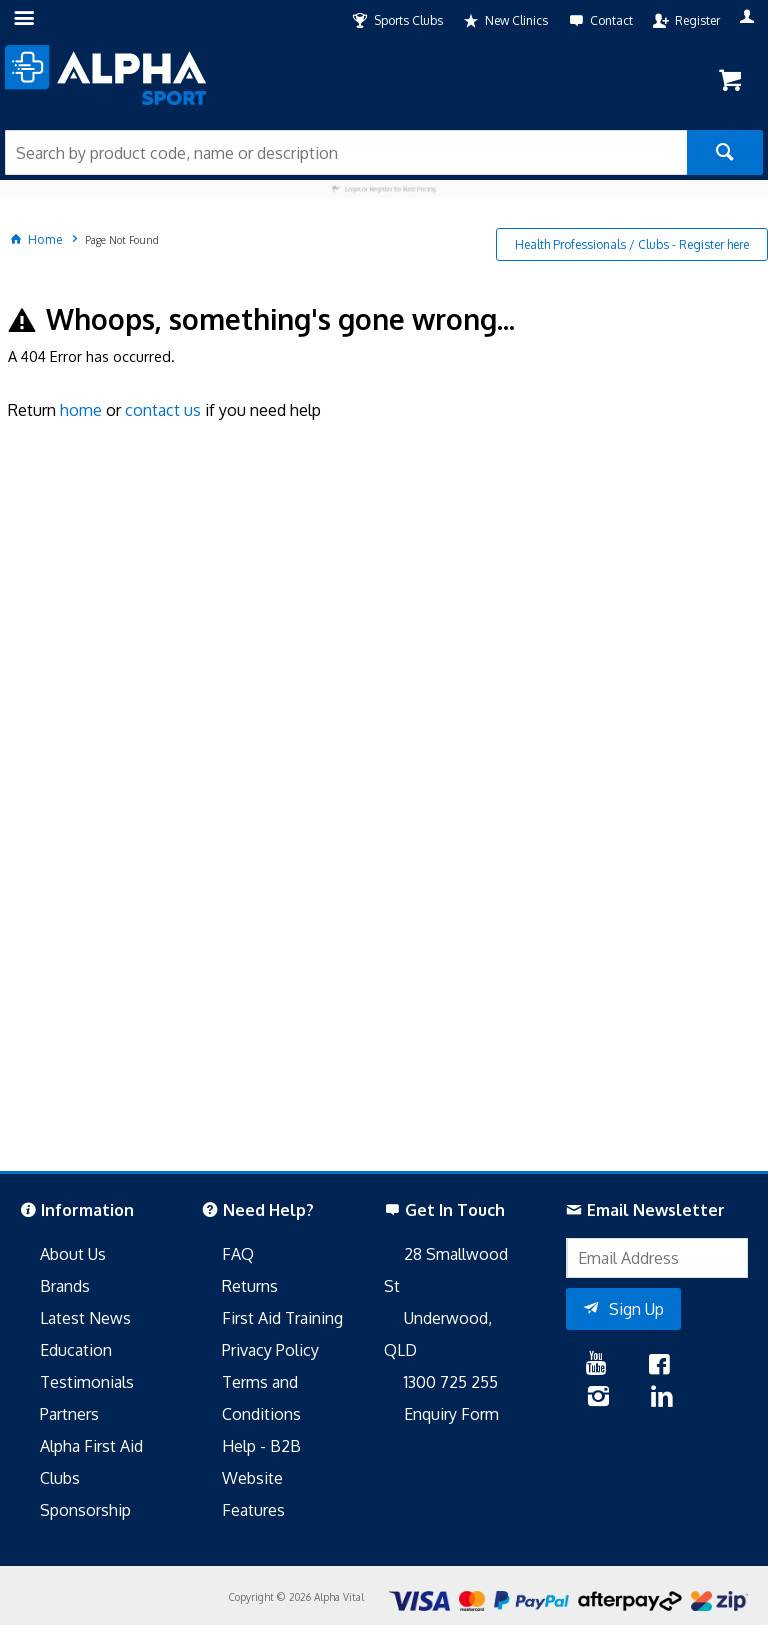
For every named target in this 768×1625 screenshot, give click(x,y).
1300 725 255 (451, 1382)
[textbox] (346, 152)
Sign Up (636, 1309)
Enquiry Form (451, 1414)
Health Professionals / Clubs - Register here (632, 244)
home (81, 410)
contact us (163, 410)
